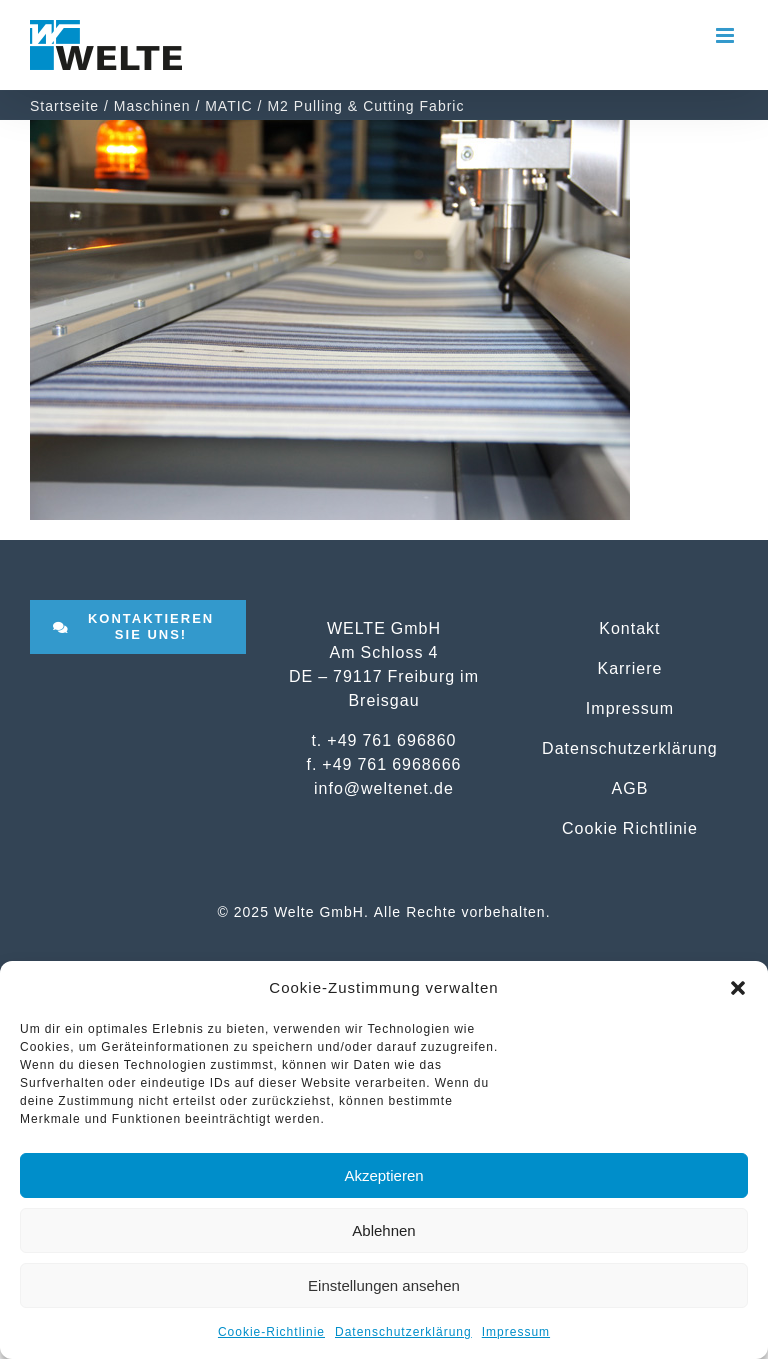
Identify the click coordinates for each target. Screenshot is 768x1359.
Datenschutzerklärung (403, 1332)
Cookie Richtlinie (630, 828)
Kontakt (629, 628)
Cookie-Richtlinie (271, 1332)
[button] (738, 988)
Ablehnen (383, 1230)
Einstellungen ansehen (384, 1285)
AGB (630, 788)
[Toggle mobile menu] (727, 35)
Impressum (516, 1332)
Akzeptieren (383, 1175)
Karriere (629, 668)
